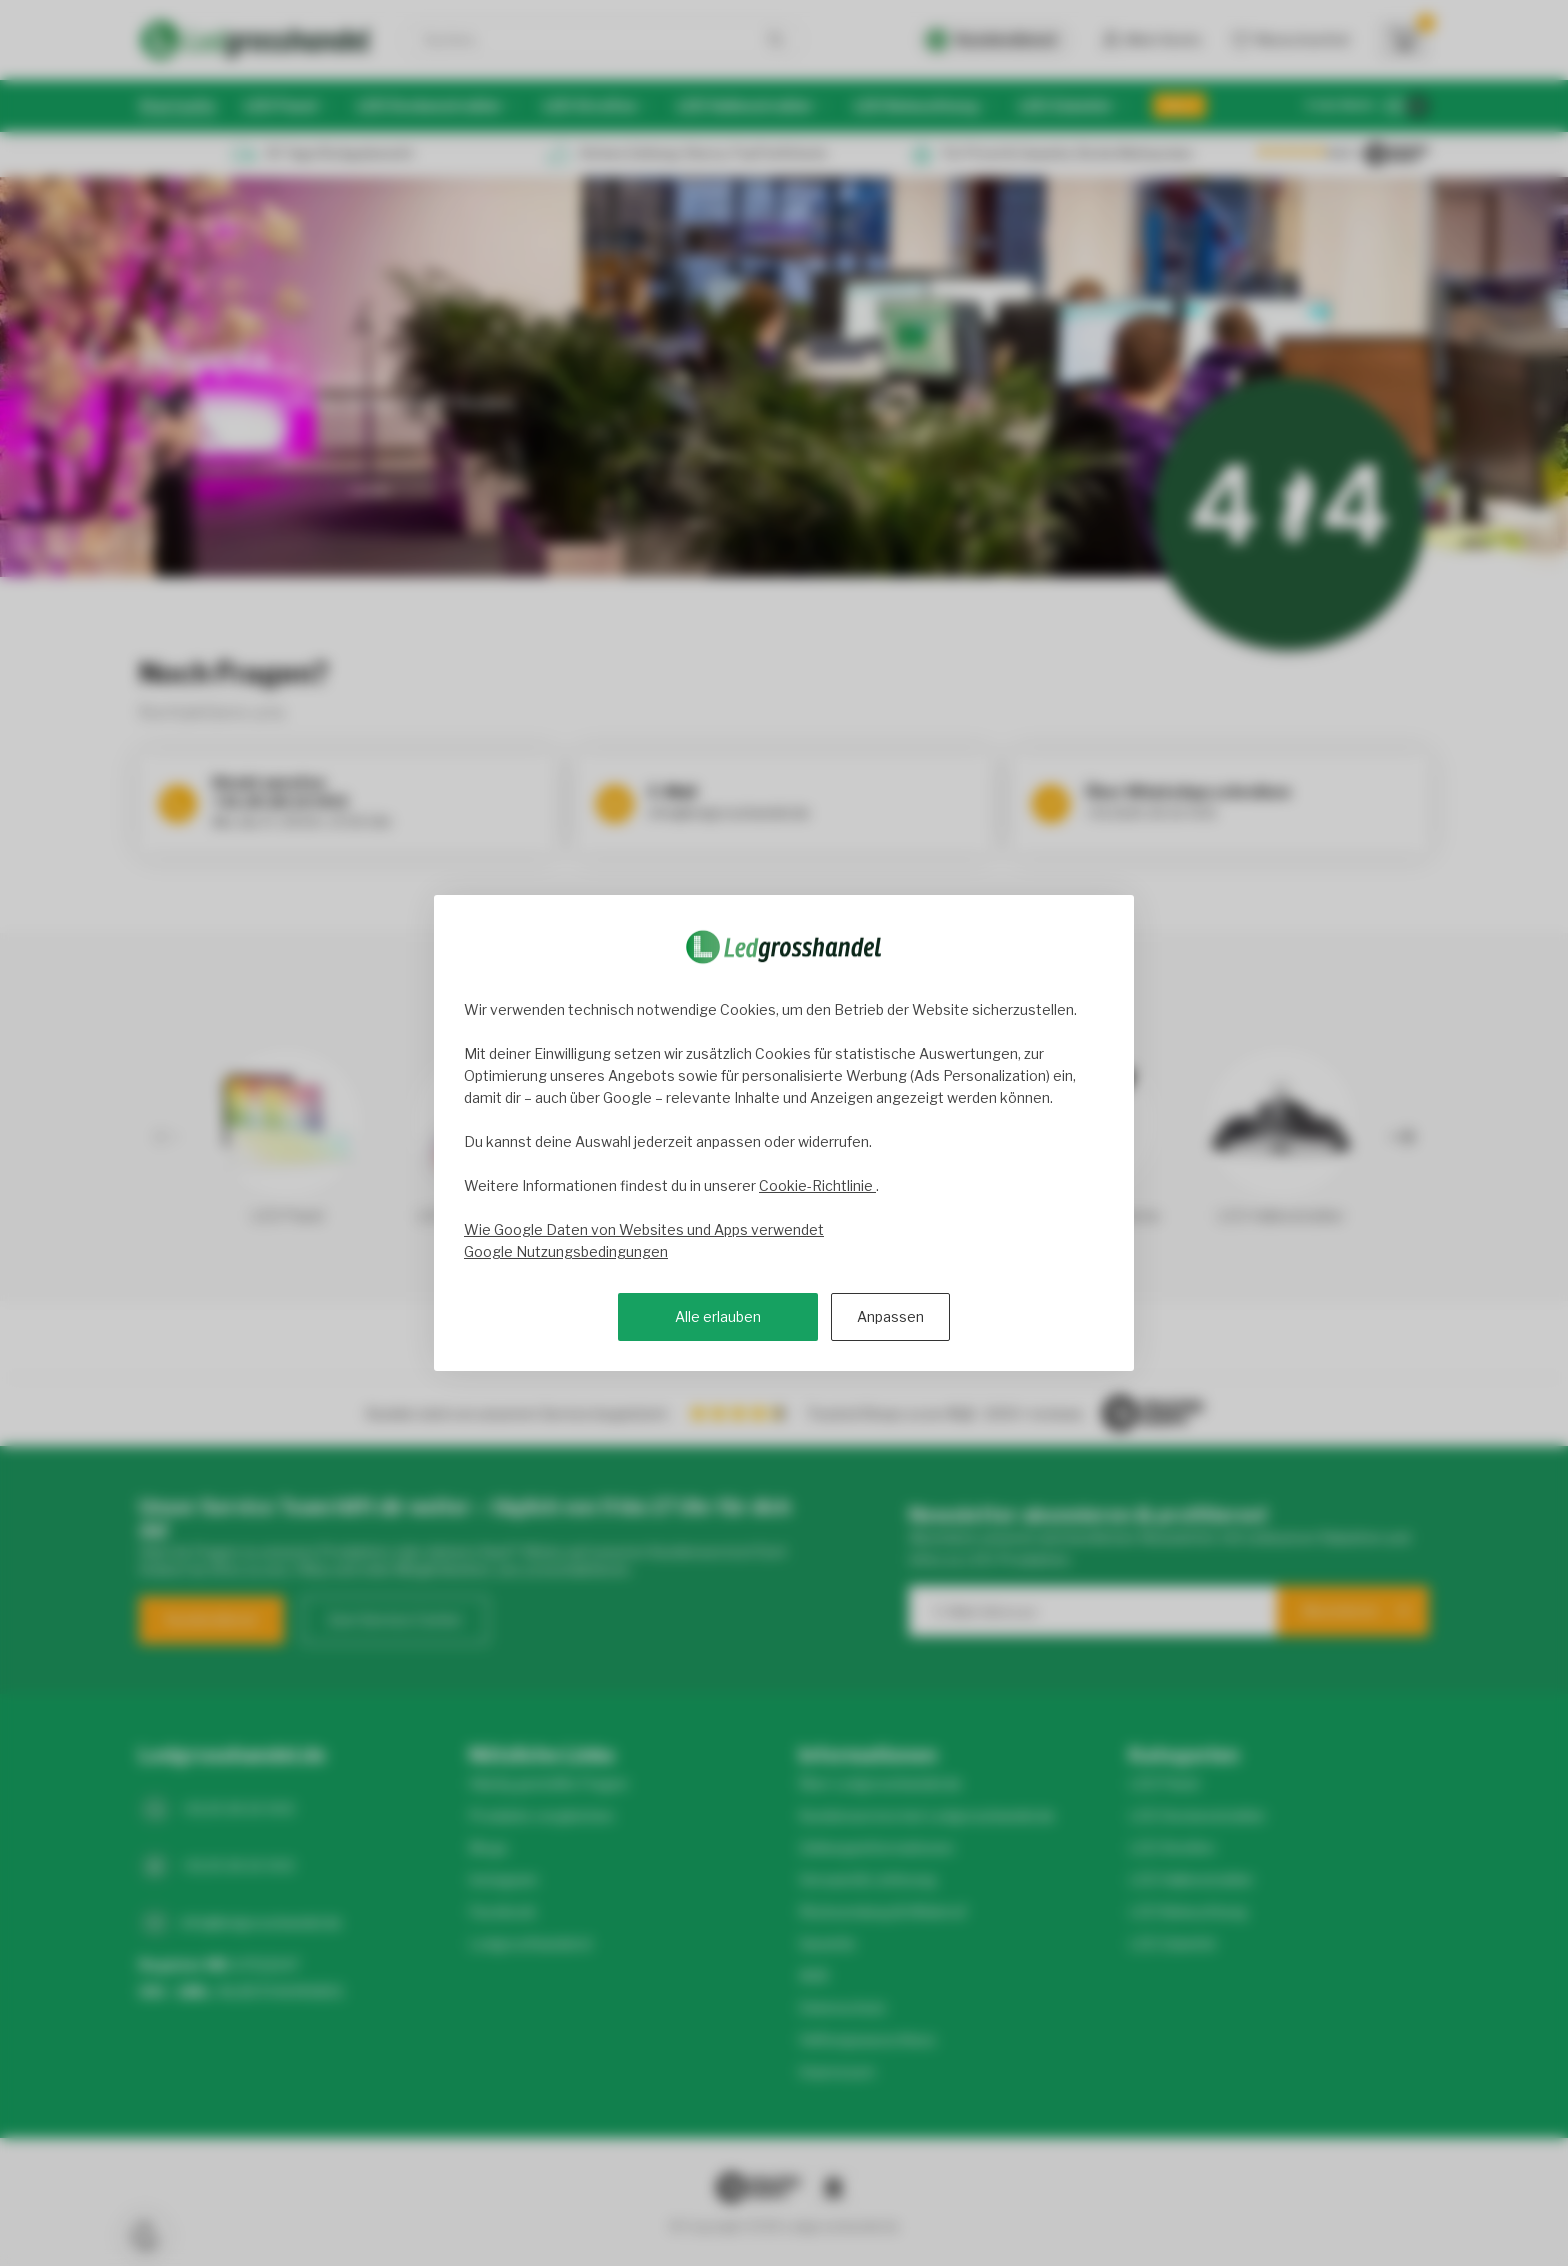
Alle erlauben (718, 1316)
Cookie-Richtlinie (817, 1185)
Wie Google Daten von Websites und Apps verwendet (644, 1229)
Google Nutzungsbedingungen (566, 1251)
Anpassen (890, 1316)
